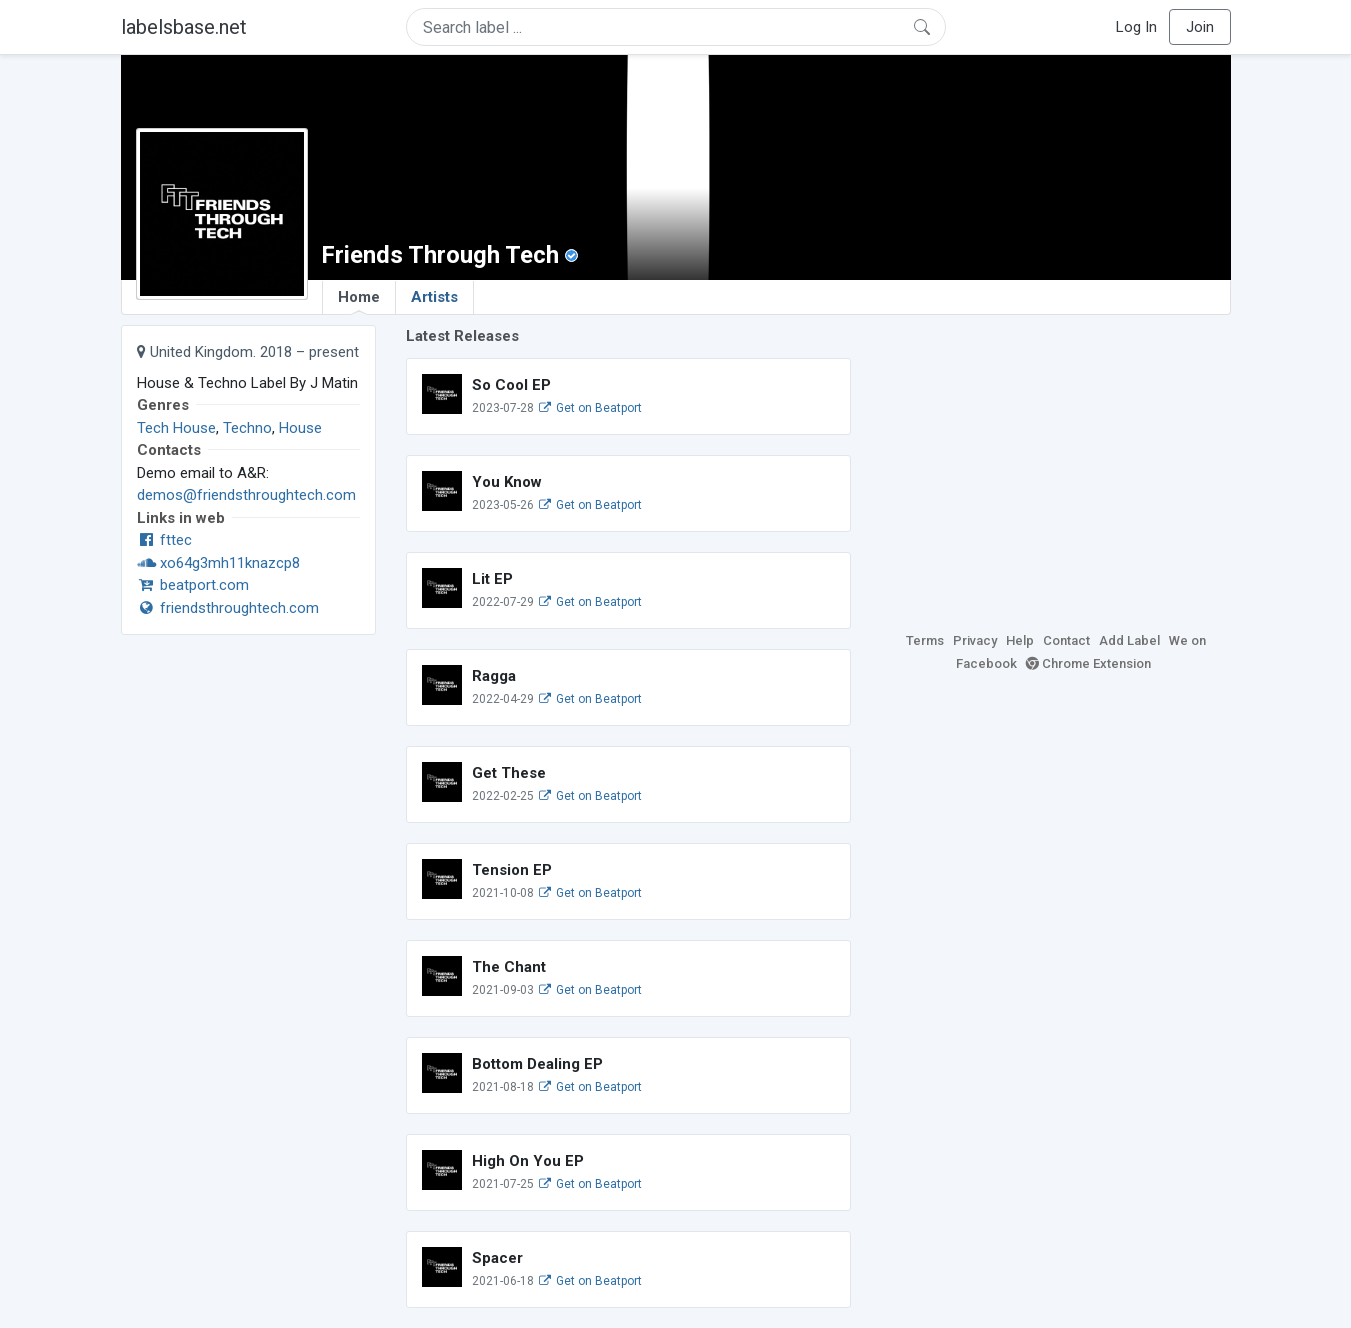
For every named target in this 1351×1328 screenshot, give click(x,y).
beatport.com (193, 585)
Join (1200, 27)
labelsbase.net (184, 27)
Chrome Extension (1088, 663)
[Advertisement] (1056, 465)
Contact (1066, 640)
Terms (925, 640)
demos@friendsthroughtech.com (246, 495)
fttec (164, 540)
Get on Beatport (590, 408)
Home (359, 301)
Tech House (176, 428)
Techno (247, 428)
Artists (434, 297)
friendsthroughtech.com (228, 608)
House (300, 428)
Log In (1136, 27)
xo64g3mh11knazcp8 (218, 563)
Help (1020, 640)
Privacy (975, 640)
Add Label (1129, 640)
